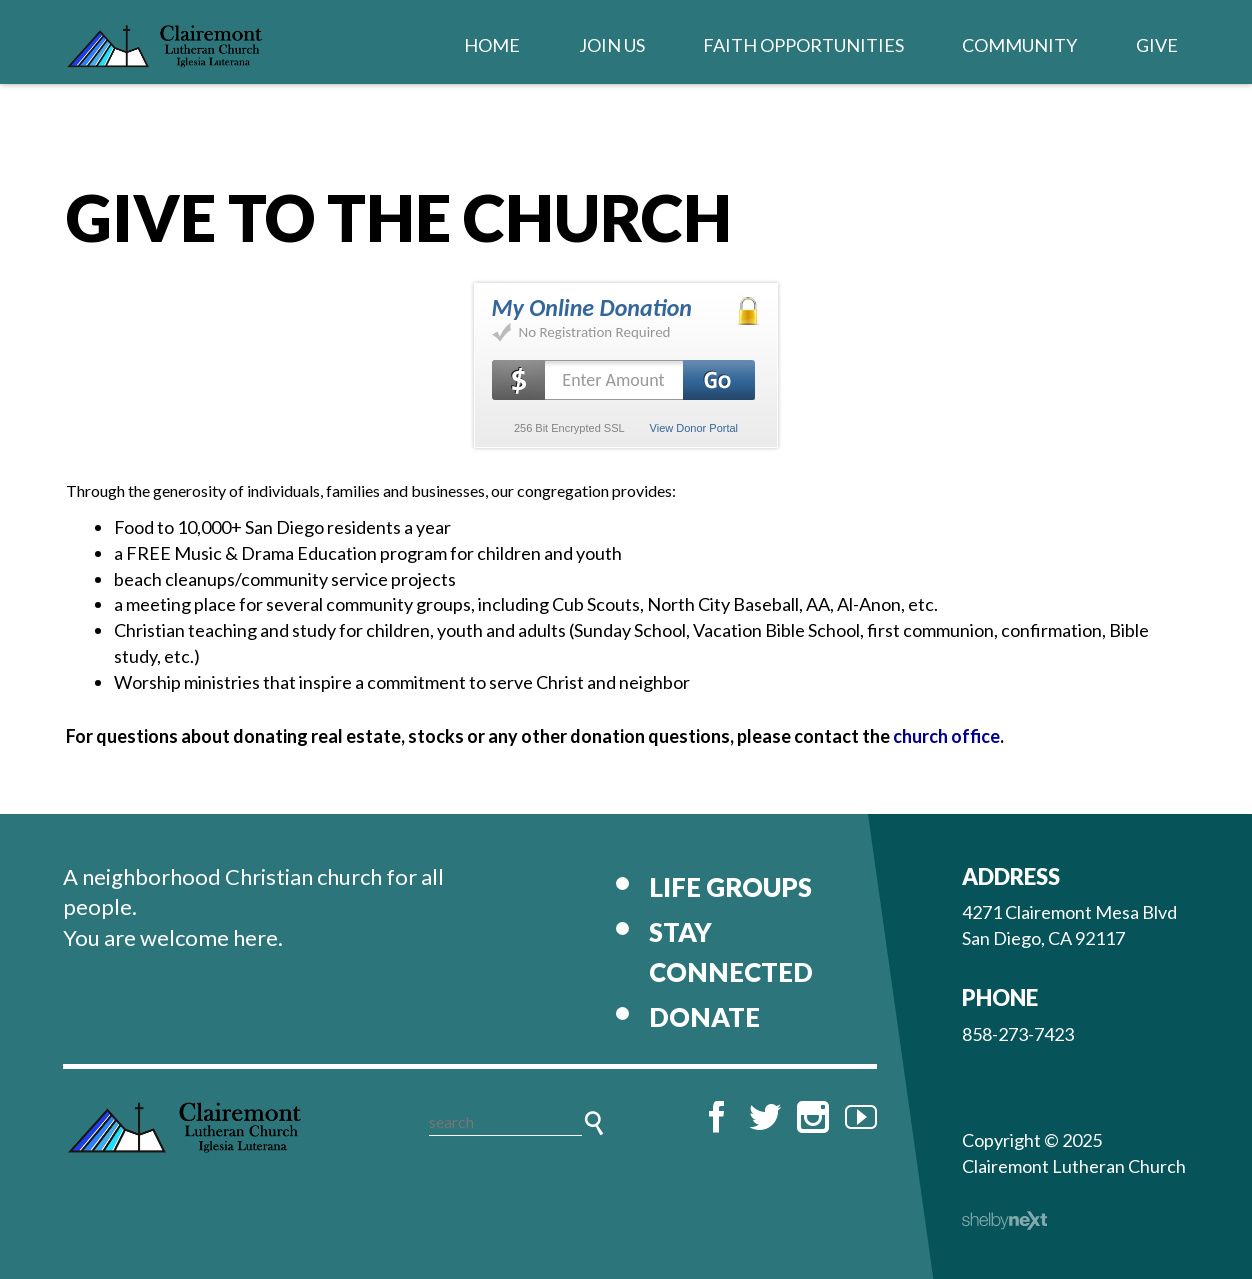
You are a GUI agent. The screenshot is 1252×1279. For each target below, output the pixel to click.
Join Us (612, 45)
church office (946, 736)
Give (1157, 45)
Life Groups (730, 887)
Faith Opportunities (803, 45)
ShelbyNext (1004, 1221)
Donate (704, 1017)
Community (1019, 45)
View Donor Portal (694, 428)
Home (492, 45)
